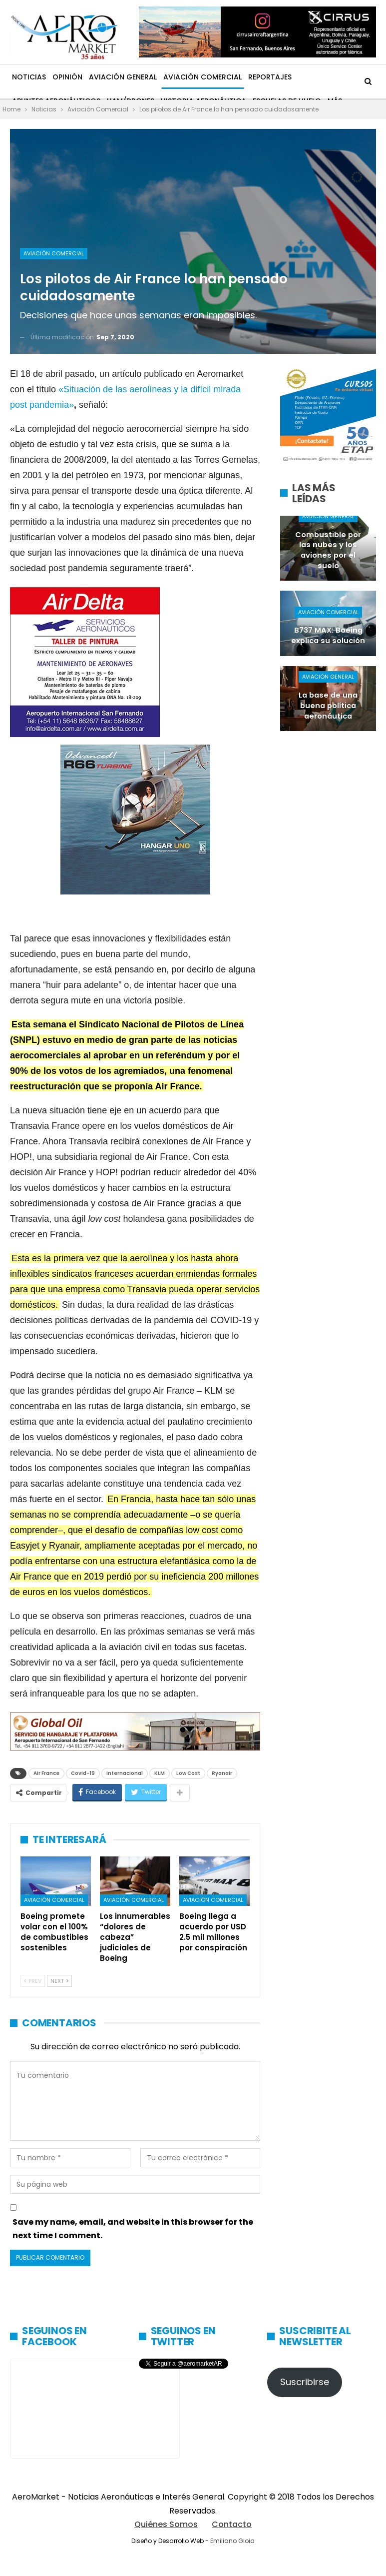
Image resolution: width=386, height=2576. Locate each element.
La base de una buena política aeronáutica (328, 705)
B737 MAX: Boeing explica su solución (328, 635)
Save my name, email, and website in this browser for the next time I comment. (132, 2228)
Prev (32, 1981)
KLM (159, 1773)
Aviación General (123, 77)
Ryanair (222, 1773)
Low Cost (188, 1773)
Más (305, 77)
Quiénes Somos (166, 2524)
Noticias (29, 77)
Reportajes (270, 77)
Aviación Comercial (202, 77)
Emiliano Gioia (232, 2541)
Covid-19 (83, 1773)
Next (59, 1981)
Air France (46, 1773)
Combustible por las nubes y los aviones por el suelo (328, 550)
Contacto (232, 2524)
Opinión (67, 77)
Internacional (124, 1773)
